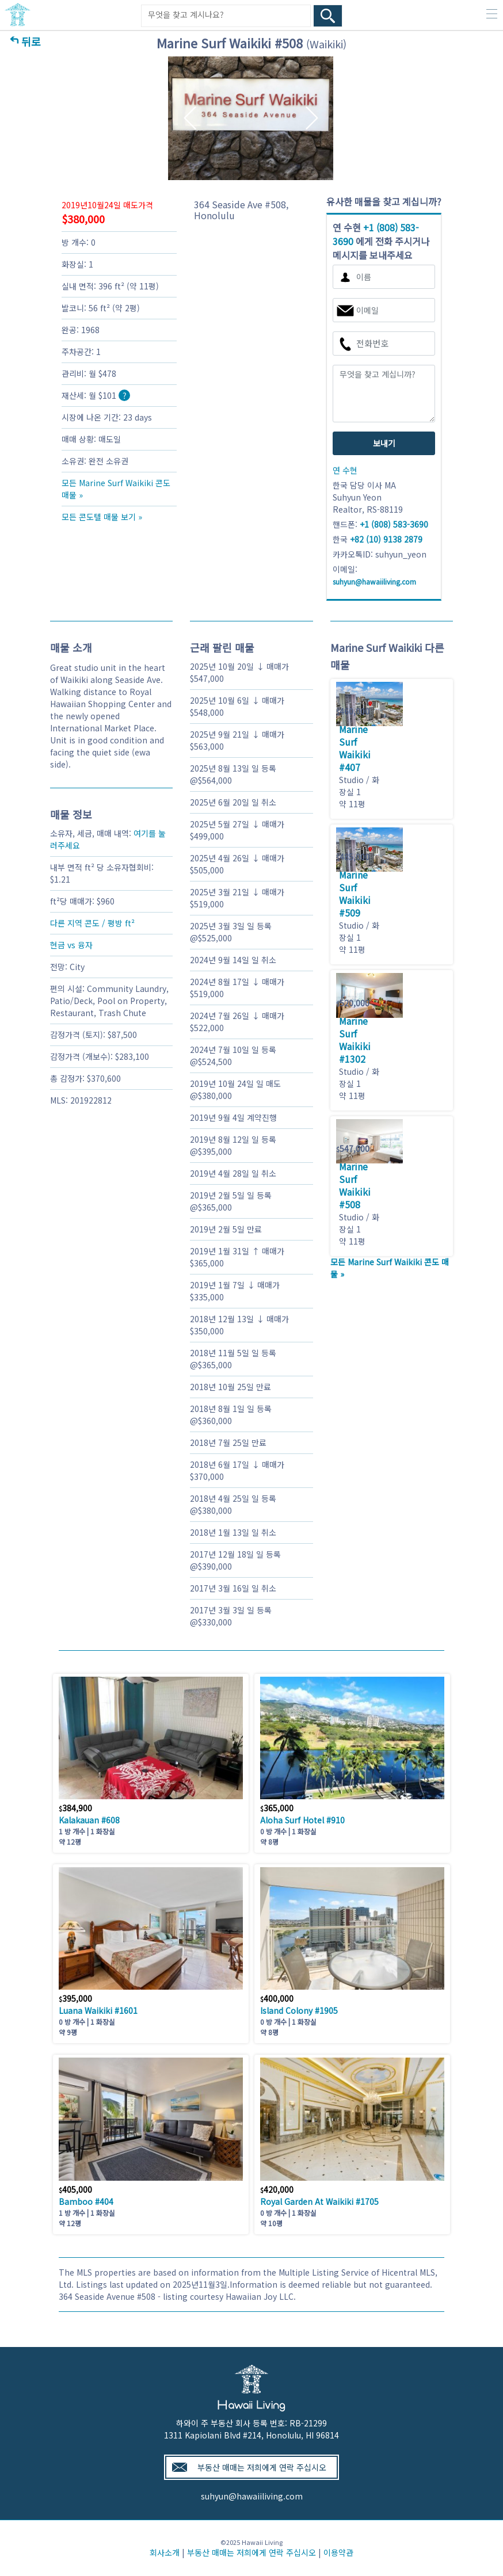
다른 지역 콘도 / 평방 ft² (92, 923)
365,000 (277, 1808)
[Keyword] (226, 14)
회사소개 (165, 2552)
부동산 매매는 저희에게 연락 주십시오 (261, 2467)
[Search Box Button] (328, 16)
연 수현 (345, 470)
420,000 (277, 2189)
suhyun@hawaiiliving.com (252, 2496)
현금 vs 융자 (71, 945)
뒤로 (31, 41)
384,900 (75, 1808)
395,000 (75, 1998)
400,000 (277, 1998)
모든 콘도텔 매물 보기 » (102, 516)
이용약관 (338, 2552)
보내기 (384, 443)
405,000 (75, 2189)
